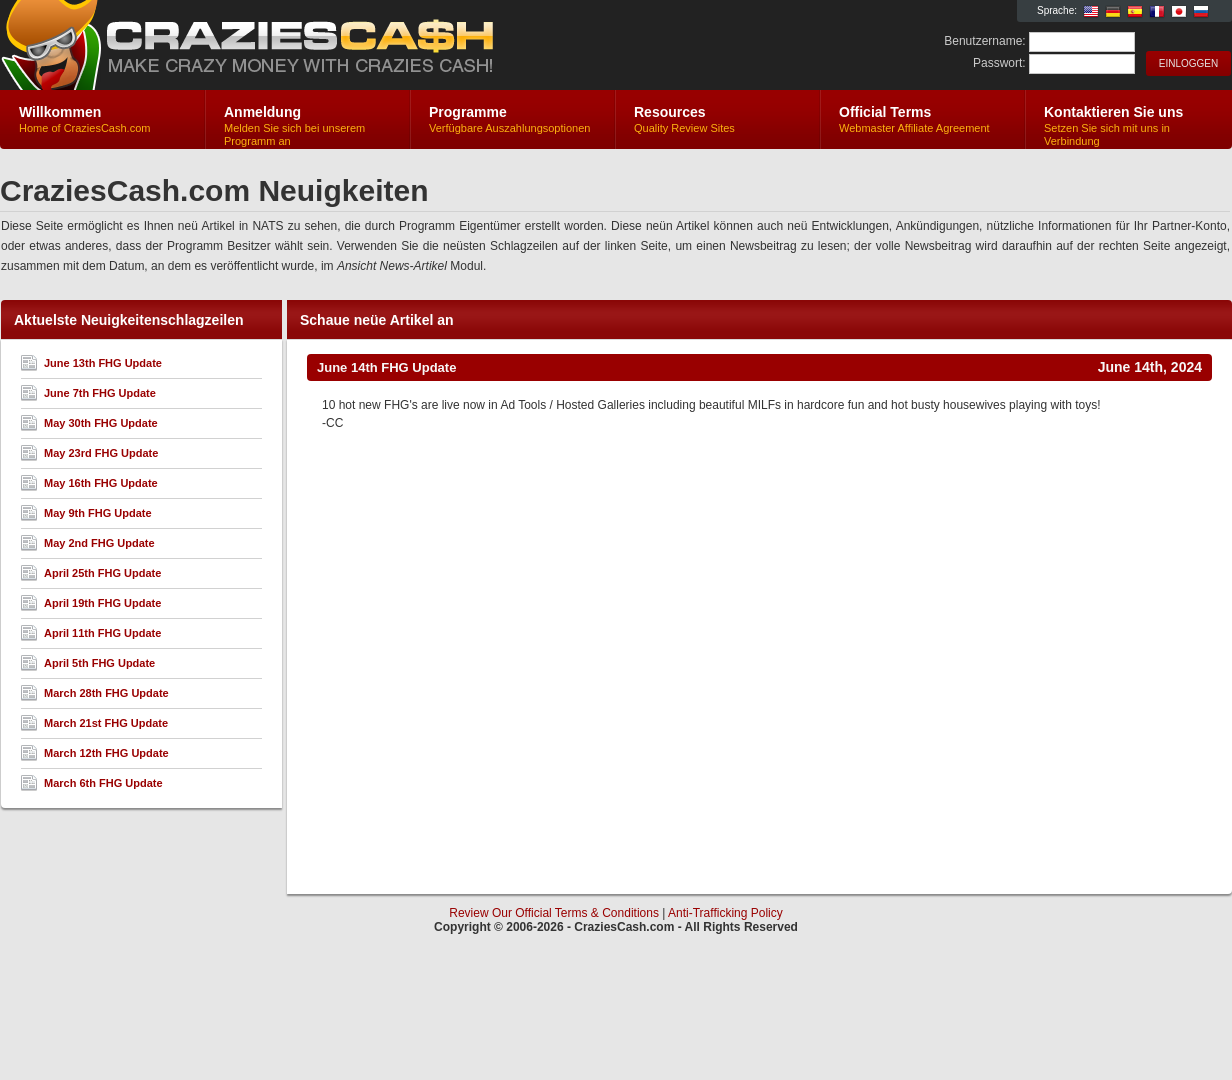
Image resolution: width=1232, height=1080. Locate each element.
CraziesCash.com (238, 46)
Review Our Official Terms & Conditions (554, 913)
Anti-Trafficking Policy (725, 913)
